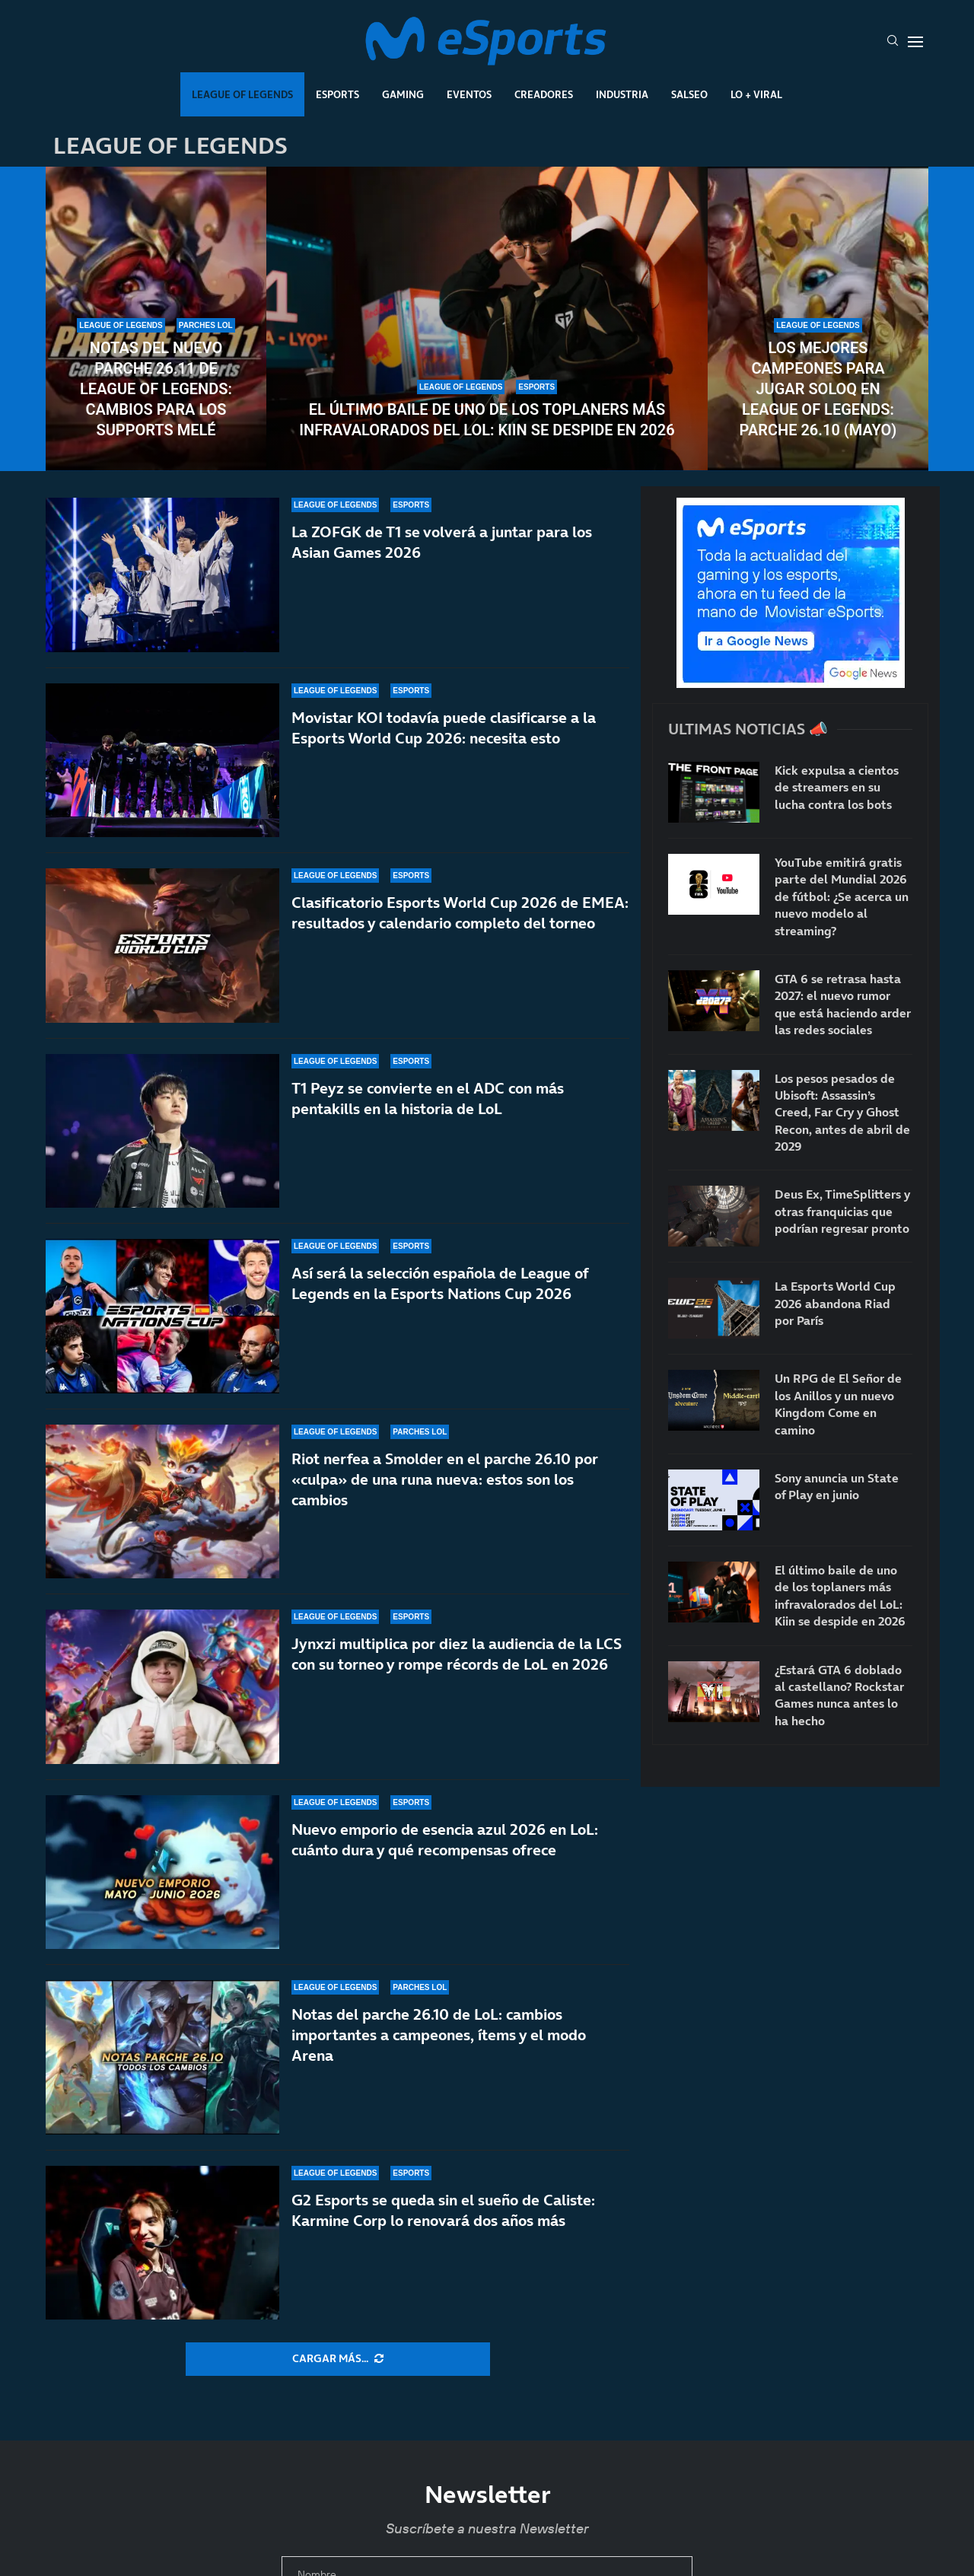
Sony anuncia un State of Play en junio (837, 1486)
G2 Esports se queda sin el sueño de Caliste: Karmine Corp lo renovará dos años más (443, 2210)
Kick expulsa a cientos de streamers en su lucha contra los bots (837, 787)
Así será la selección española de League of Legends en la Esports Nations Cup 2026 (439, 1294)
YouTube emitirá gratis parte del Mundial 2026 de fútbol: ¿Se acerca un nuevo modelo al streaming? (842, 896)
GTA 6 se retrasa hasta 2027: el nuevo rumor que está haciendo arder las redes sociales (843, 1004)
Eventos (469, 94)
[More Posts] (338, 2359)
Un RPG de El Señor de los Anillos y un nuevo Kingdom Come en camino (838, 1404)
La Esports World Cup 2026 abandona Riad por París (835, 1303)
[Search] (892, 42)
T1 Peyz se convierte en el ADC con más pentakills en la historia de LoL (427, 1098)
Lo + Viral (756, 94)
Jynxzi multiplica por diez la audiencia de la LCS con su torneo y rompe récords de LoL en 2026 (456, 1659)
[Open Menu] (915, 41)
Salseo (689, 94)
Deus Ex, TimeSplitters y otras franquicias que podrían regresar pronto (842, 1211)
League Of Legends (242, 94)
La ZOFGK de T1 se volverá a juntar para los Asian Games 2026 (441, 542)
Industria (622, 94)
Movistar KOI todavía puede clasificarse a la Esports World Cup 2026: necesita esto (443, 728)
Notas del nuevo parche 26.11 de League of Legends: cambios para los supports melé (156, 389)
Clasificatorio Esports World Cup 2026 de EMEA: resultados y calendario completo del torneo (460, 913)
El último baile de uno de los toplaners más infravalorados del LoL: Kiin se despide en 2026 (486, 419)
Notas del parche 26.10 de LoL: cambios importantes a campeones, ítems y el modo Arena (438, 2035)
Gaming (403, 94)
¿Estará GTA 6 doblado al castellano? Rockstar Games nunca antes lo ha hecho (839, 1695)
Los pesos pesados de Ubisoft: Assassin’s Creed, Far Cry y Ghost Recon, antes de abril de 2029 (842, 1112)
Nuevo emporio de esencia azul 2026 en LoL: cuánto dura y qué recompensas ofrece (444, 1848)
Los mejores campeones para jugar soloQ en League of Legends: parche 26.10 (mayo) (818, 389)
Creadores (543, 94)
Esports (337, 94)
